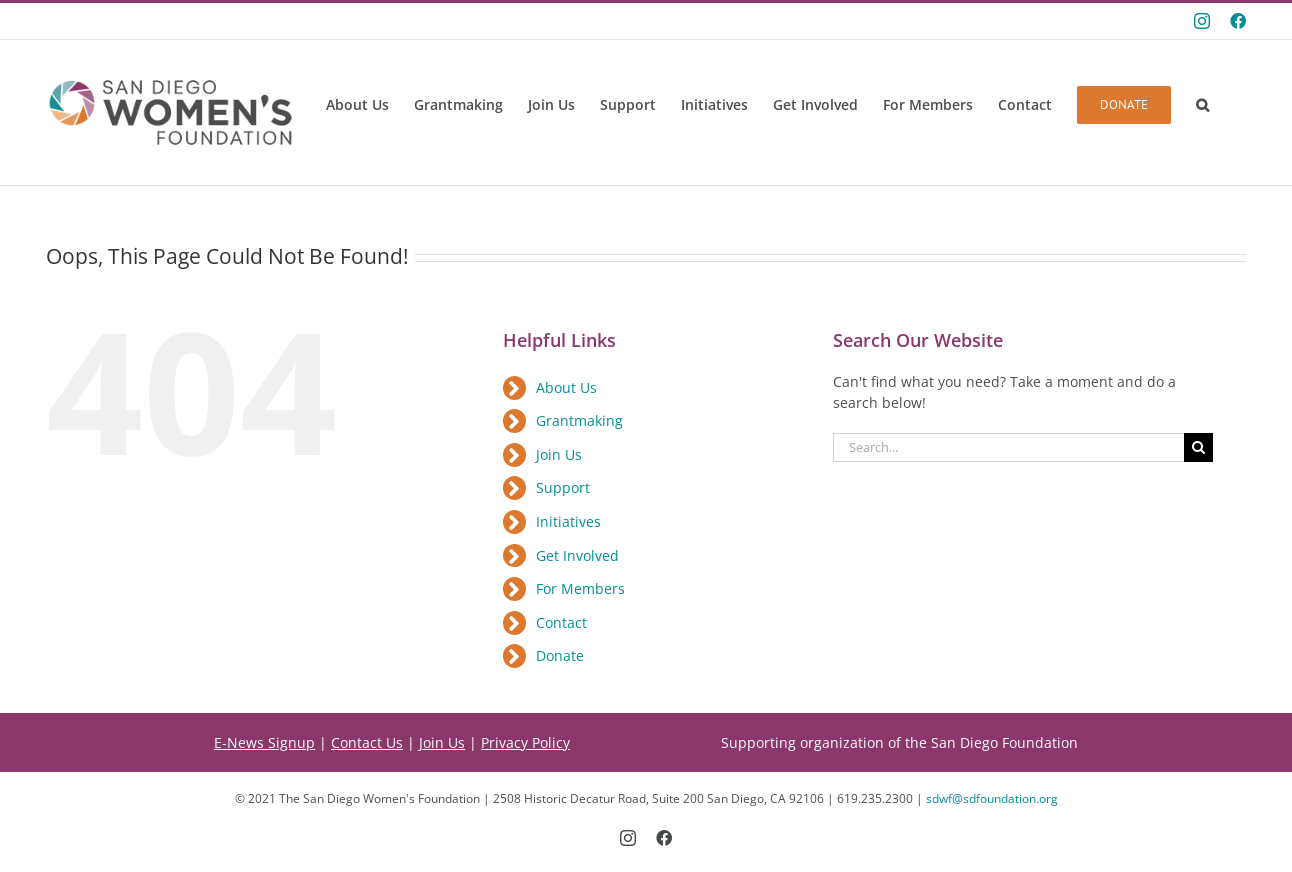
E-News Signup (264, 742)
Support (563, 487)
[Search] (1198, 447)
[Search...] (1008, 447)
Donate (560, 655)
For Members (580, 588)
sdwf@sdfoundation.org (992, 798)
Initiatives (568, 521)
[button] (1202, 105)
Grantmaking (579, 420)
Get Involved (577, 555)
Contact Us (367, 742)
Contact (561, 622)
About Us (566, 387)
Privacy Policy (525, 742)
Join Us (559, 454)
